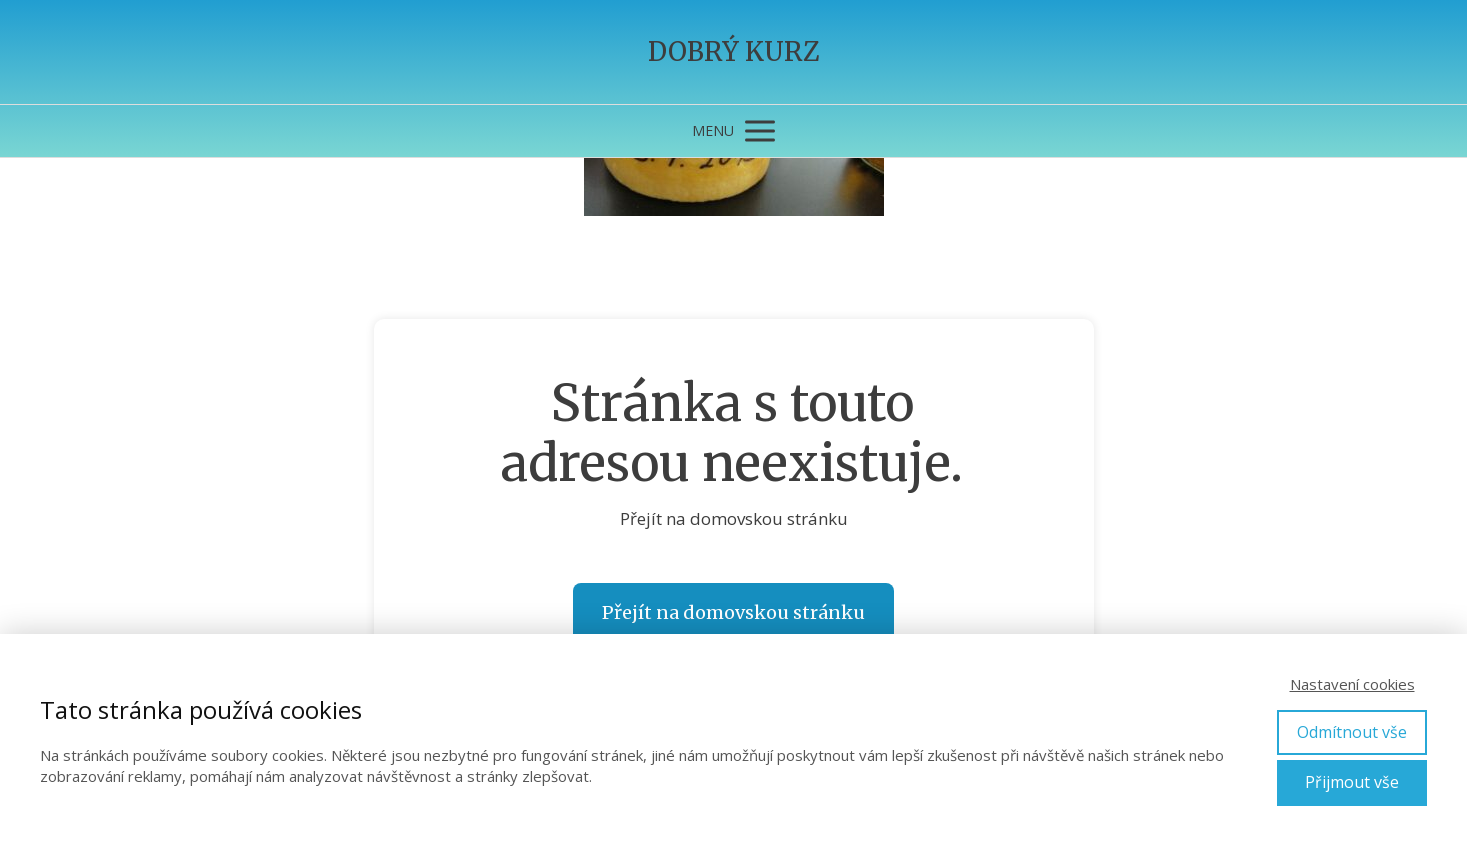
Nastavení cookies (1352, 684)
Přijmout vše (1352, 782)
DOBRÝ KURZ (734, 52)
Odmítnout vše (1352, 732)
